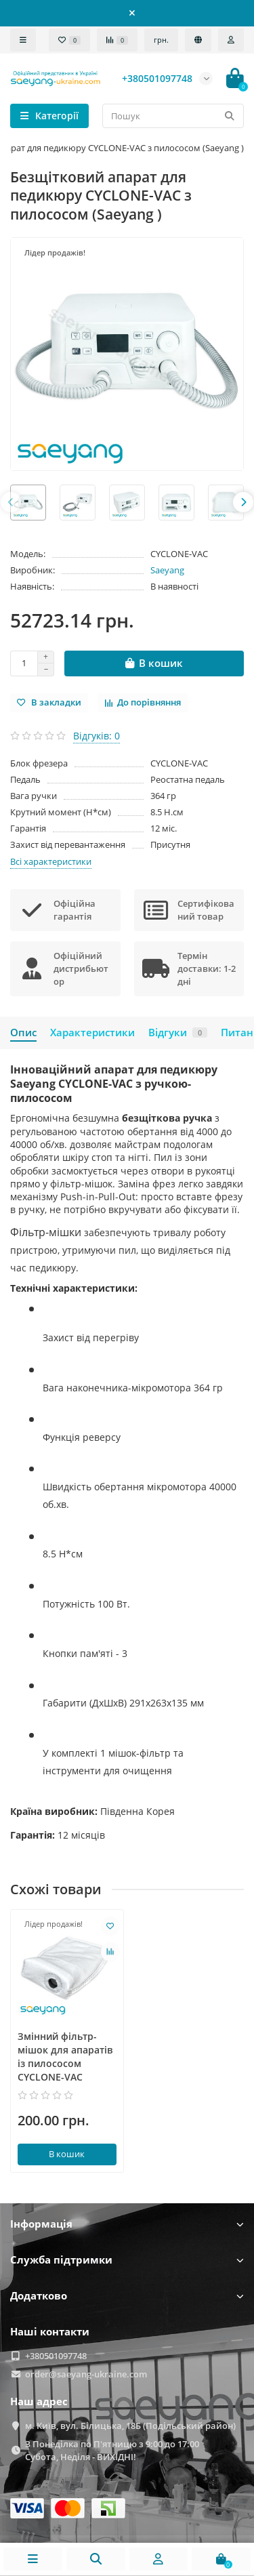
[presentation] (11, 502)
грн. (161, 40)
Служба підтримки (127, 2260)
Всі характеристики (50, 861)
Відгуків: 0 (96, 735)
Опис (23, 1032)
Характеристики (92, 1032)
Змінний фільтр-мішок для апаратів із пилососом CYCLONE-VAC (65, 2056)
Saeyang (167, 570)
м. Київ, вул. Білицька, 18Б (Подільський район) (130, 2425)
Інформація (127, 2224)
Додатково (127, 2296)
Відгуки (177, 1032)
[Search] (173, 116)
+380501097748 (56, 2356)
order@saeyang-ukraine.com (86, 2374)
